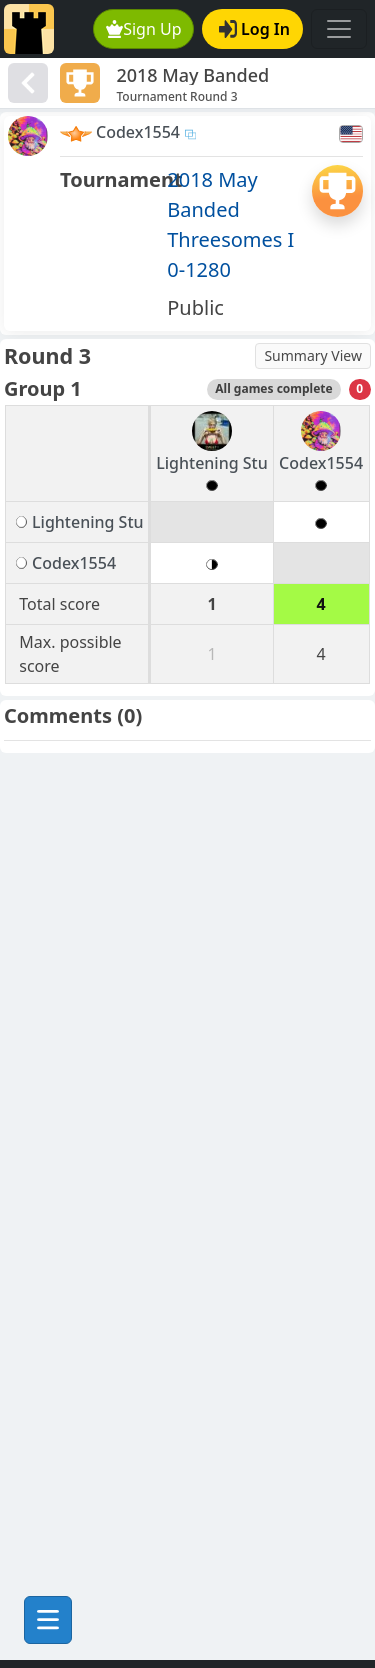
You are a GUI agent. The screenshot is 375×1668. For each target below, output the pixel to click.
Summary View (313, 355)
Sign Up (144, 29)
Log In (254, 29)
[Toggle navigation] (339, 29)
